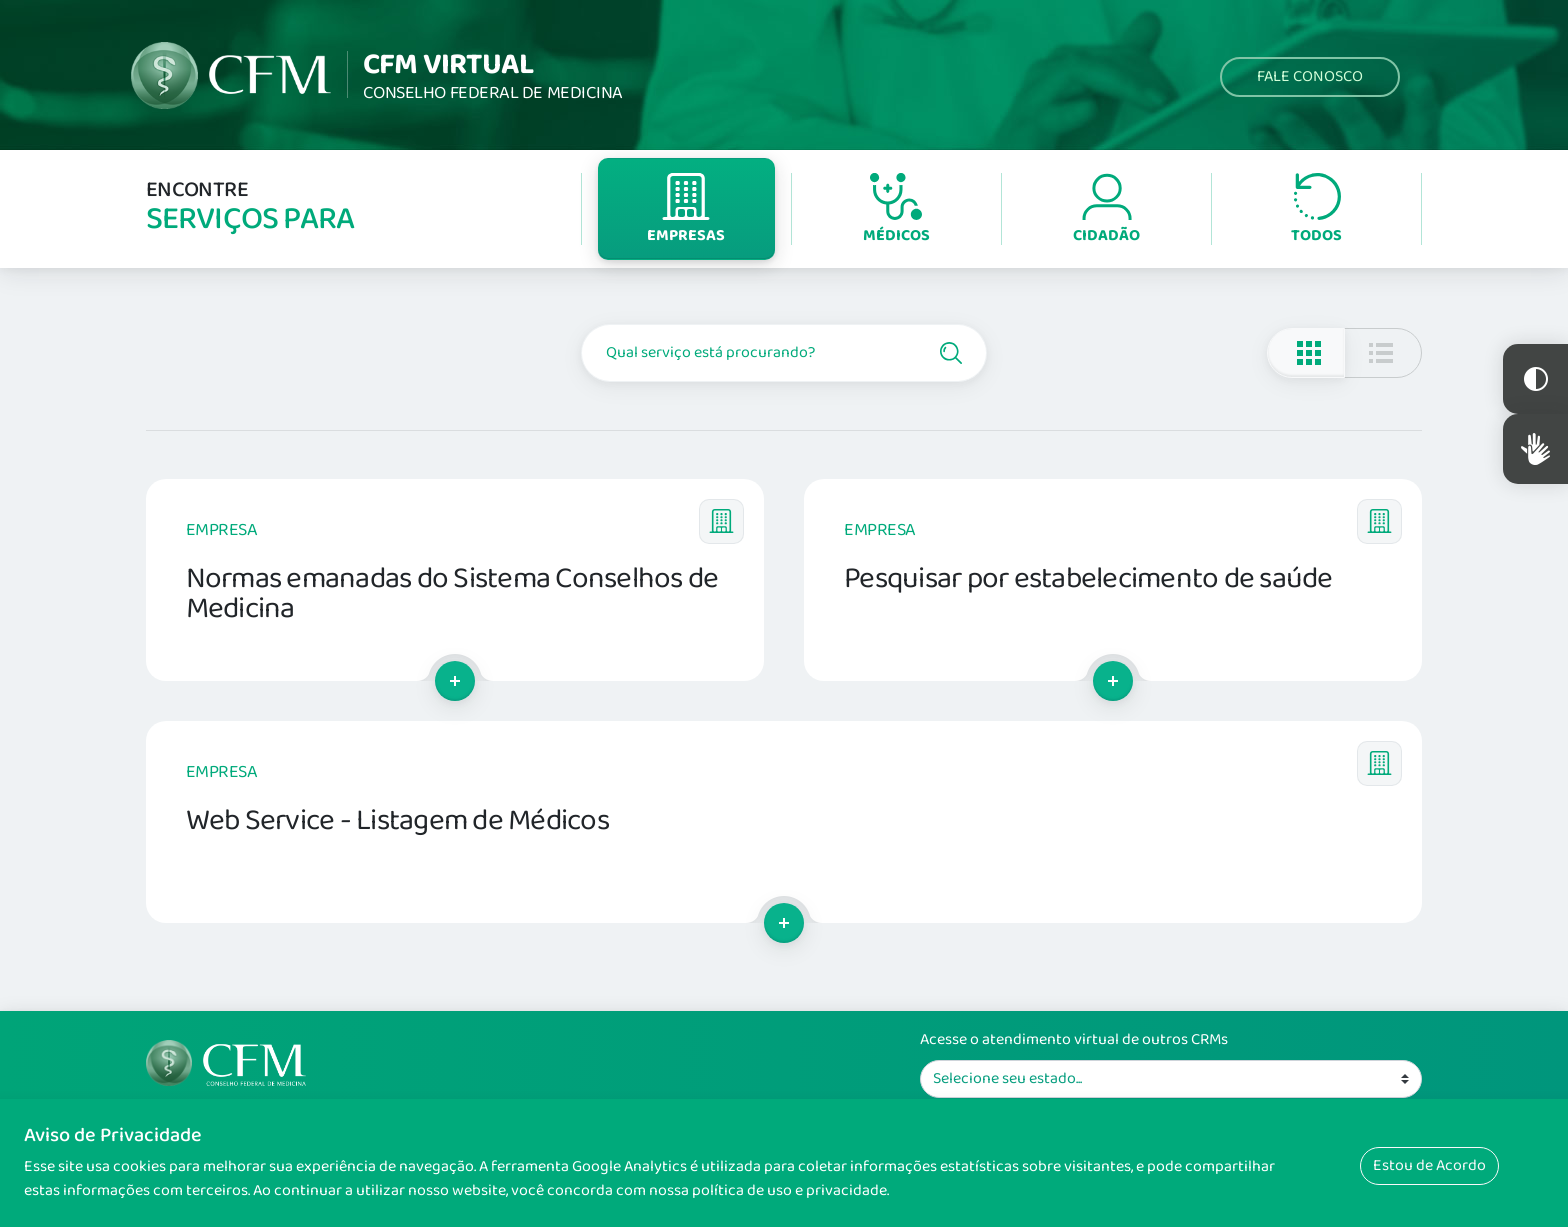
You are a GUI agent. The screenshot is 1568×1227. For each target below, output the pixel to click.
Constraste (1535, 379)
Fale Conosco (1310, 76)
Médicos (896, 210)
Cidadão (1106, 210)
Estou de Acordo (1429, 1165)
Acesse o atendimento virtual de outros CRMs (1074, 1040)
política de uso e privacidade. (790, 1190)
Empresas (686, 210)
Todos (1316, 210)
